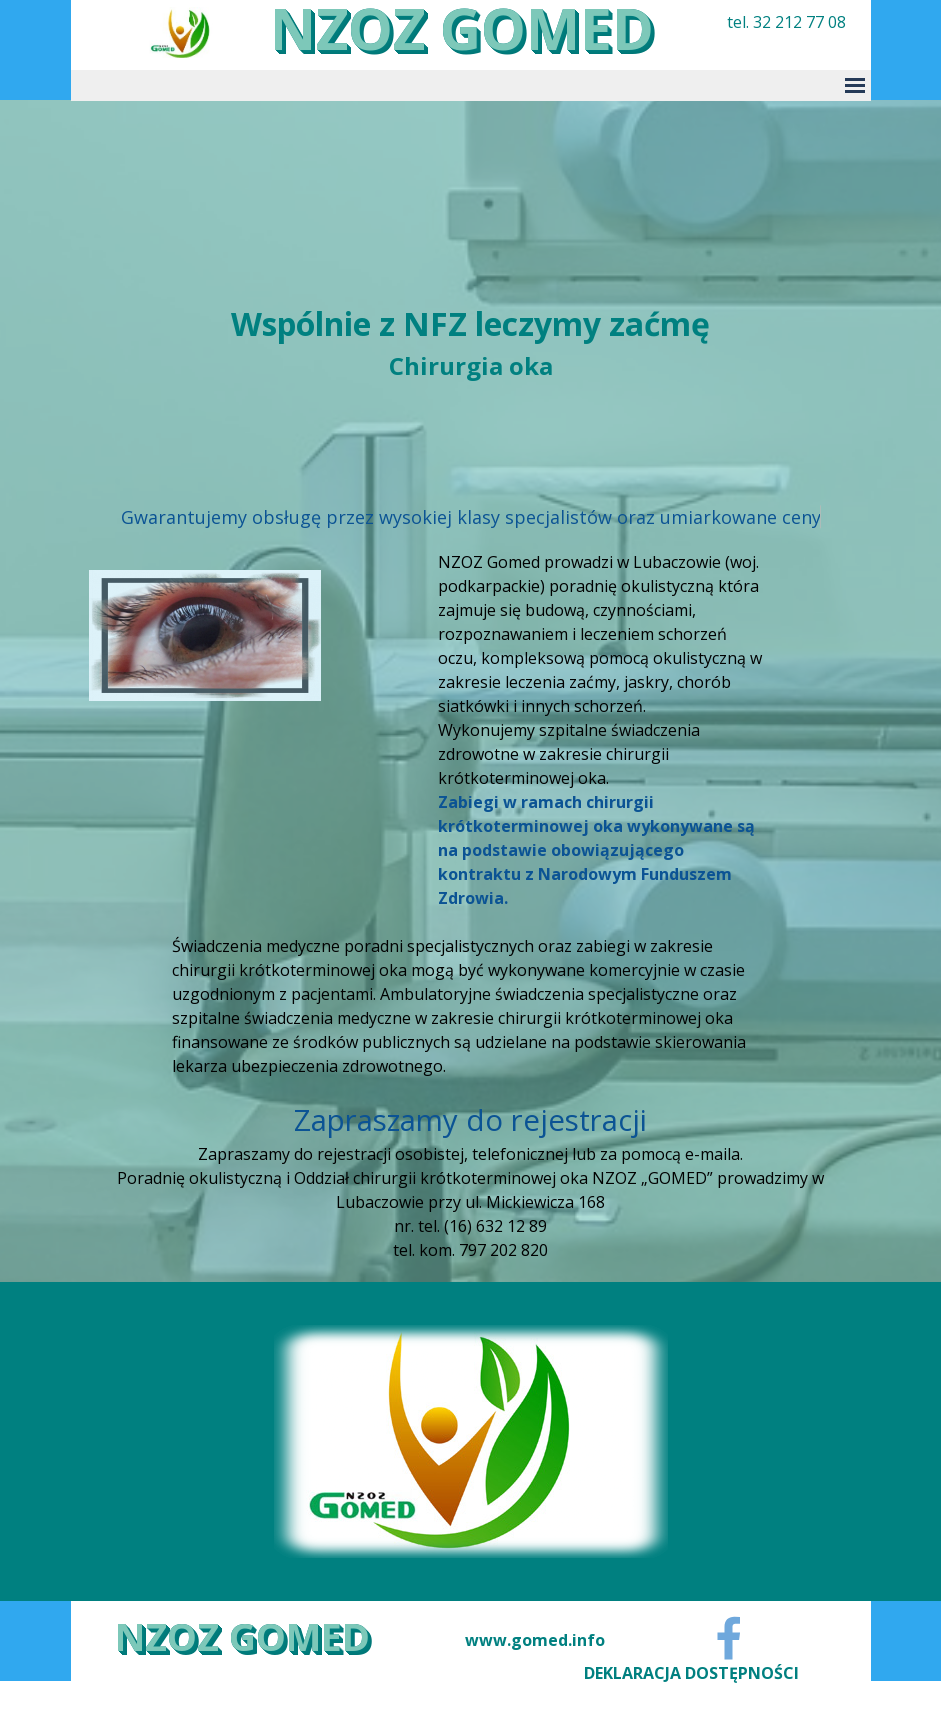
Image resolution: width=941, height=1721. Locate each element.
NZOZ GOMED (242, 1636)
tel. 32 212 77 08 (786, 22)
